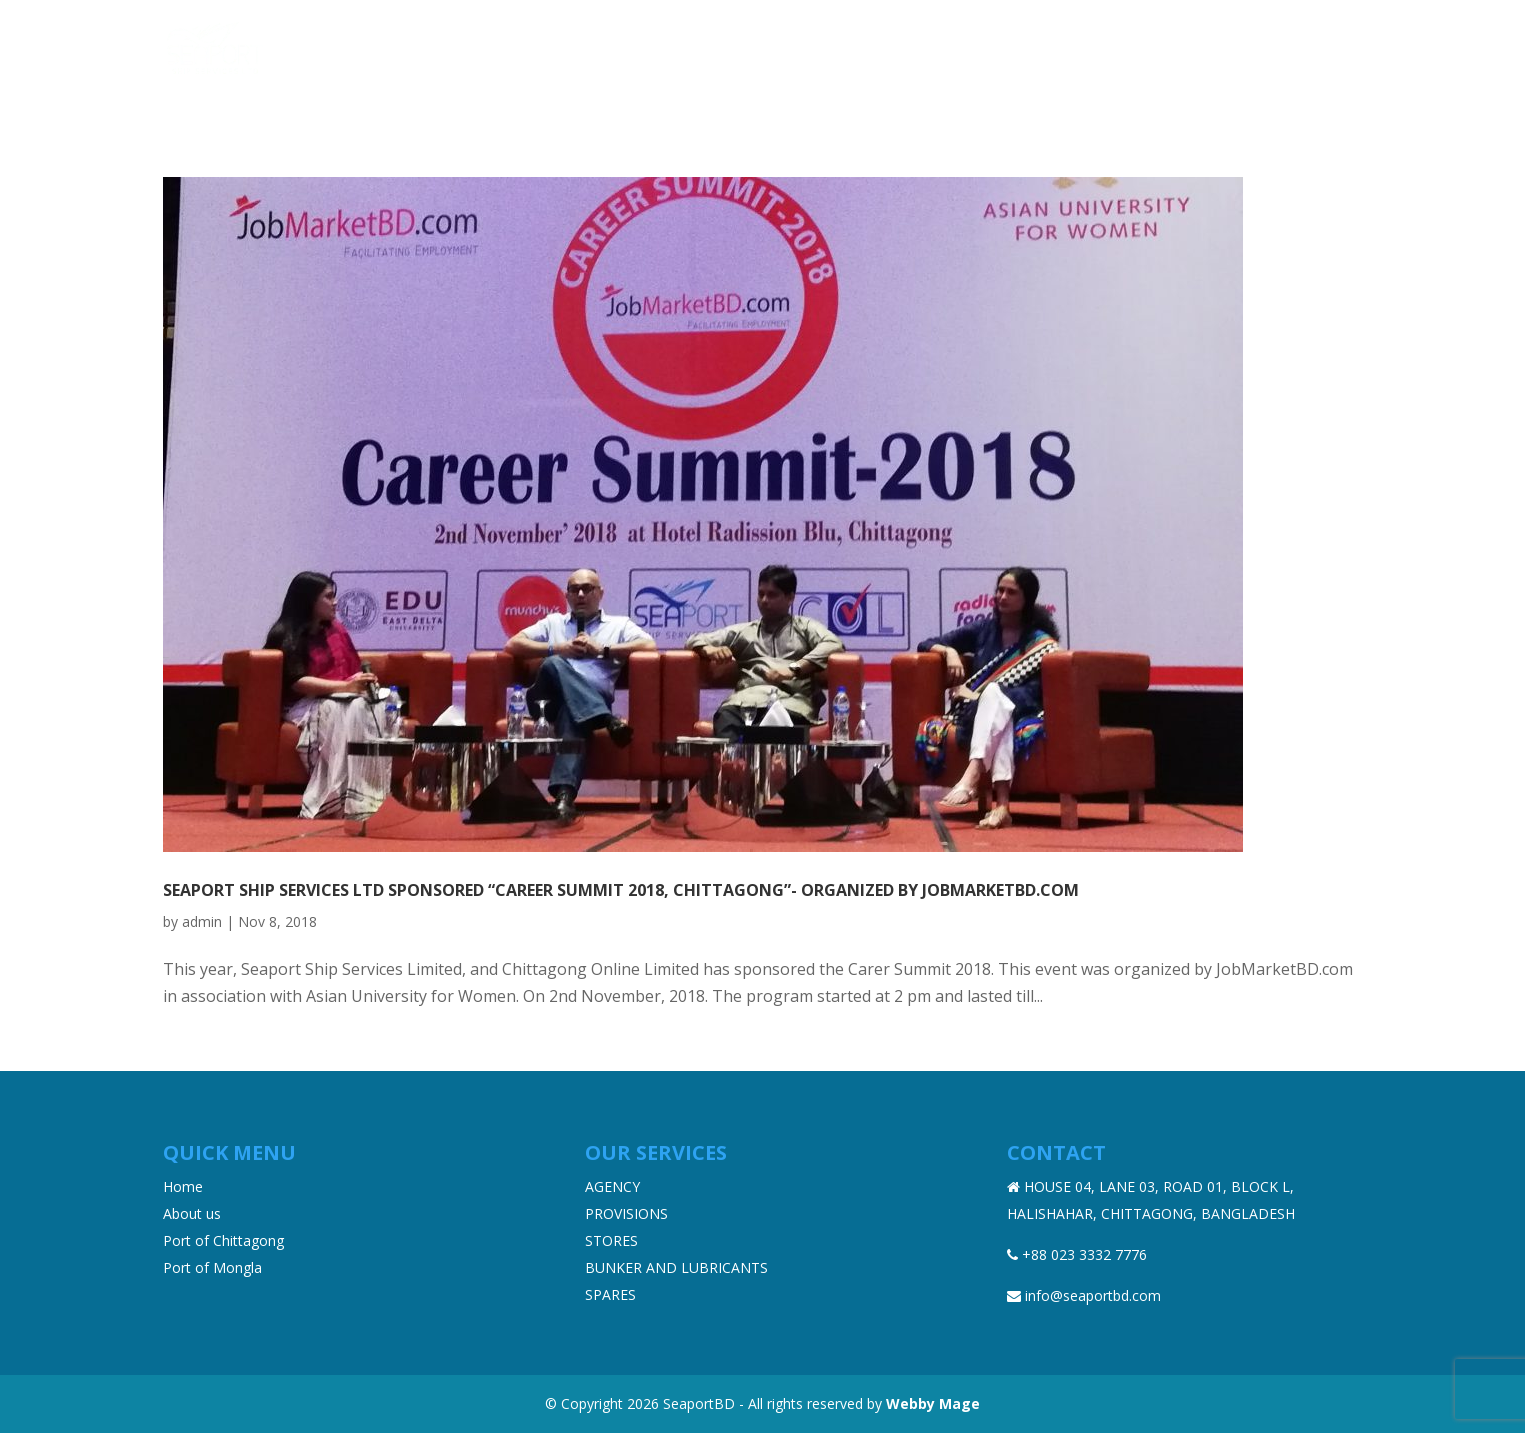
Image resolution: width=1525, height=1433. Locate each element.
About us (772, 49)
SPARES (610, 1294)
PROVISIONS (626, 1213)
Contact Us (1317, 49)
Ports (1061, 49)
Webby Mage (933, 1403)
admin (202, 921)
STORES (611, 1240)
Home (689, 49)
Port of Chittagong (223, 1240)
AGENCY (612, 1186)
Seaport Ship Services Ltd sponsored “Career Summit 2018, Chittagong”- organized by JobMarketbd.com (621, 890)
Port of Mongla (212, 1267)
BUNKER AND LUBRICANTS (676, 1267)
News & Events (1188, 49)
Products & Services (913, 49)
